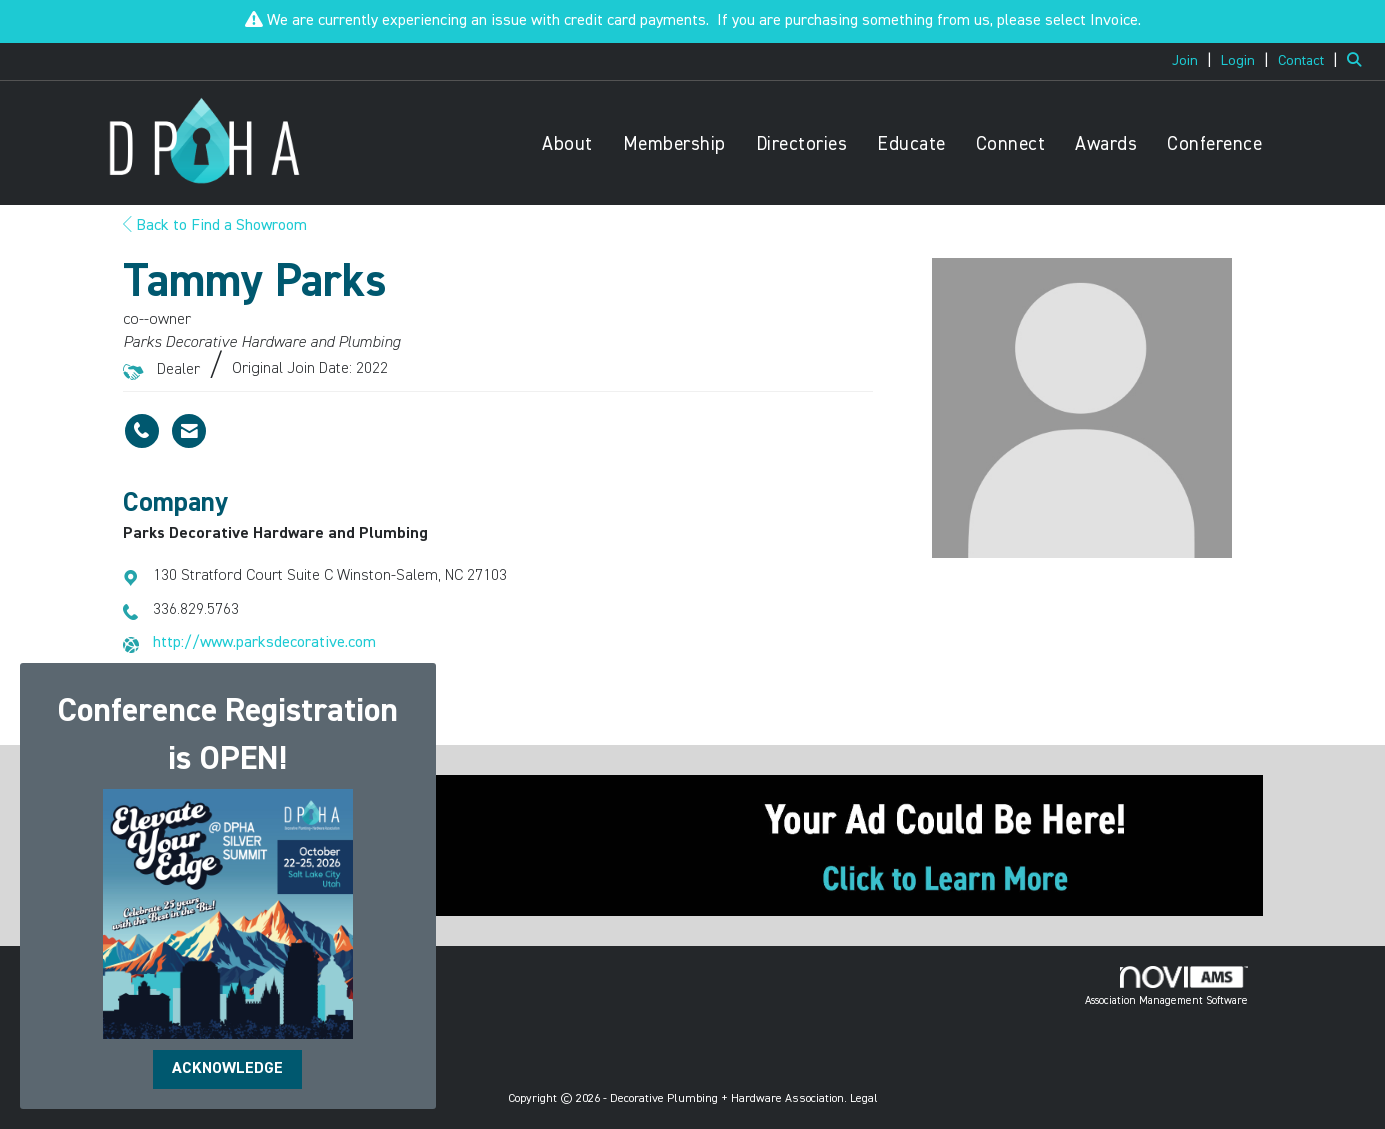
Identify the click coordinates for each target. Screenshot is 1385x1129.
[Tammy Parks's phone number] (142, 431)
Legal (864, 1099)
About (567, 144)
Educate (911, 144)
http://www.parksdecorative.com (264, 643)
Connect (1011, 144)
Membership (674, 144)
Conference (1214, 144)
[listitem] (1194, 61)
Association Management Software (1166, 986)
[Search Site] (1358, 61)
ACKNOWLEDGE (227, 1069)
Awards (1106, 144)
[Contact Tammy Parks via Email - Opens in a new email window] (189, 431)
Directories (802, 144)
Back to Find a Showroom (215, 226)
